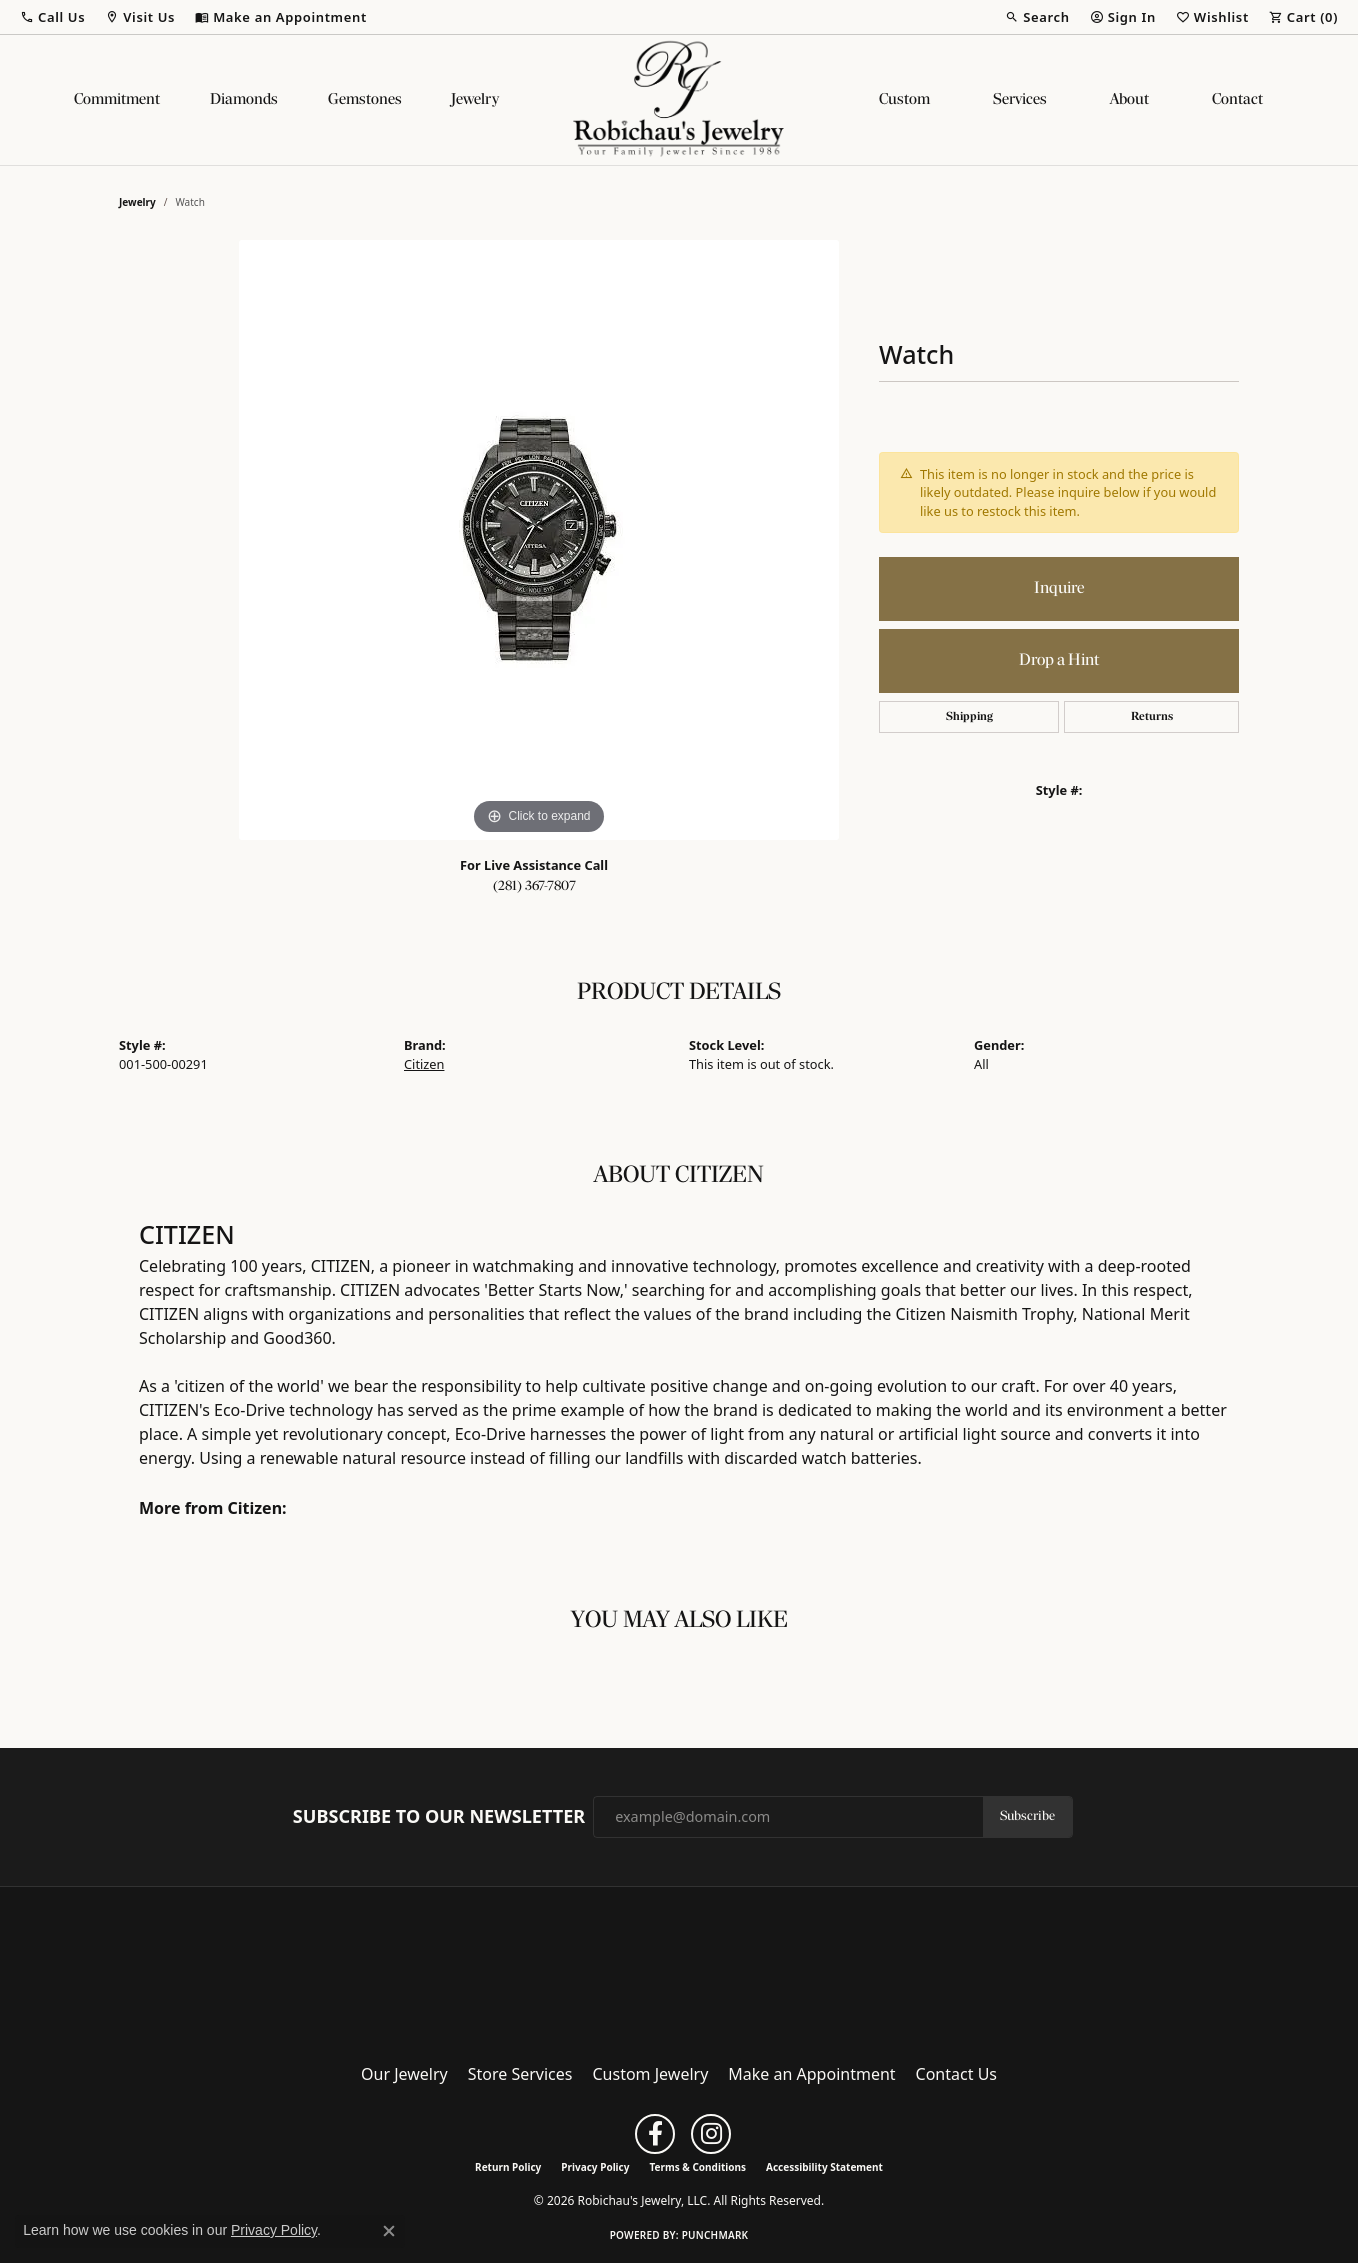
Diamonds (244, 100)
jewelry (137, 202)
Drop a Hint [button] (1059, 660)
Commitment (117, 100)
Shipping (969, 717)
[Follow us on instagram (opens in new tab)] (711, 2134)
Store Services (520, 2074)
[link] (281, 17)
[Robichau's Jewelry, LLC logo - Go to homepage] (679, 100)
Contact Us (956, 2074)
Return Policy (508, 2167)
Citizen (424, 1064)
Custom (904, 100)
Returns (1152, 717)
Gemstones (365, 100)
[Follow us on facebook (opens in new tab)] (655, 2134)
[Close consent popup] (389, 2231)
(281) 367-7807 (534, 886)
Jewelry (475, 100)
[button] (52, 17)
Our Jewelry (404, 2074)
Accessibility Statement (824, 2167)
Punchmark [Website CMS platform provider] (715, 2235)
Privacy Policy (595, 2167)
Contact (1237, 100)
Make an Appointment (811, 2074)
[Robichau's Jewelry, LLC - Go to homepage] (679, 1969)
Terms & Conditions (697, 2167)
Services (1020, 100)
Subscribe (1027, 1816)
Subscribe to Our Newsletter (439, 1817)
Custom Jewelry (651, 2074)
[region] (539, 540)
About (1129, 100)
